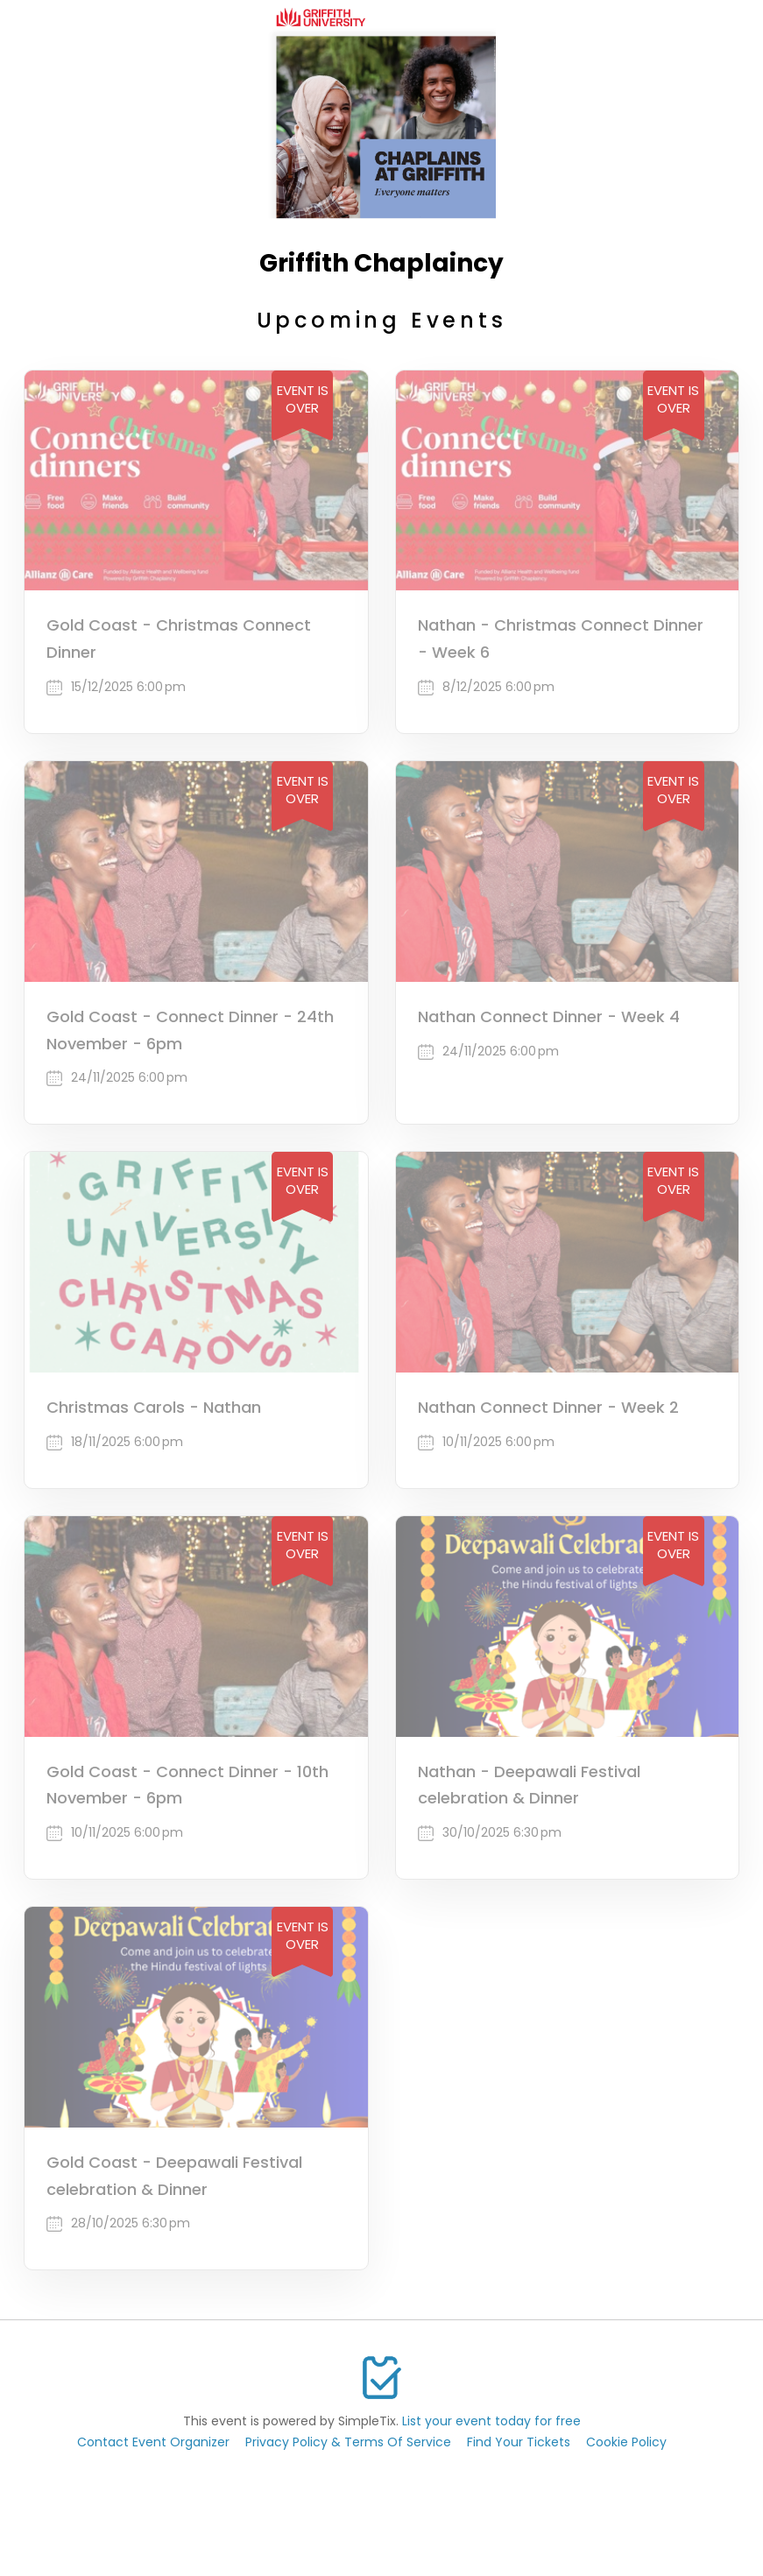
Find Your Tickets (518, 2442)
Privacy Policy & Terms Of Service (348, 2442)
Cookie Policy (626, 2442)
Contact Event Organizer (153, 2442)
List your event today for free (491, 2421)
